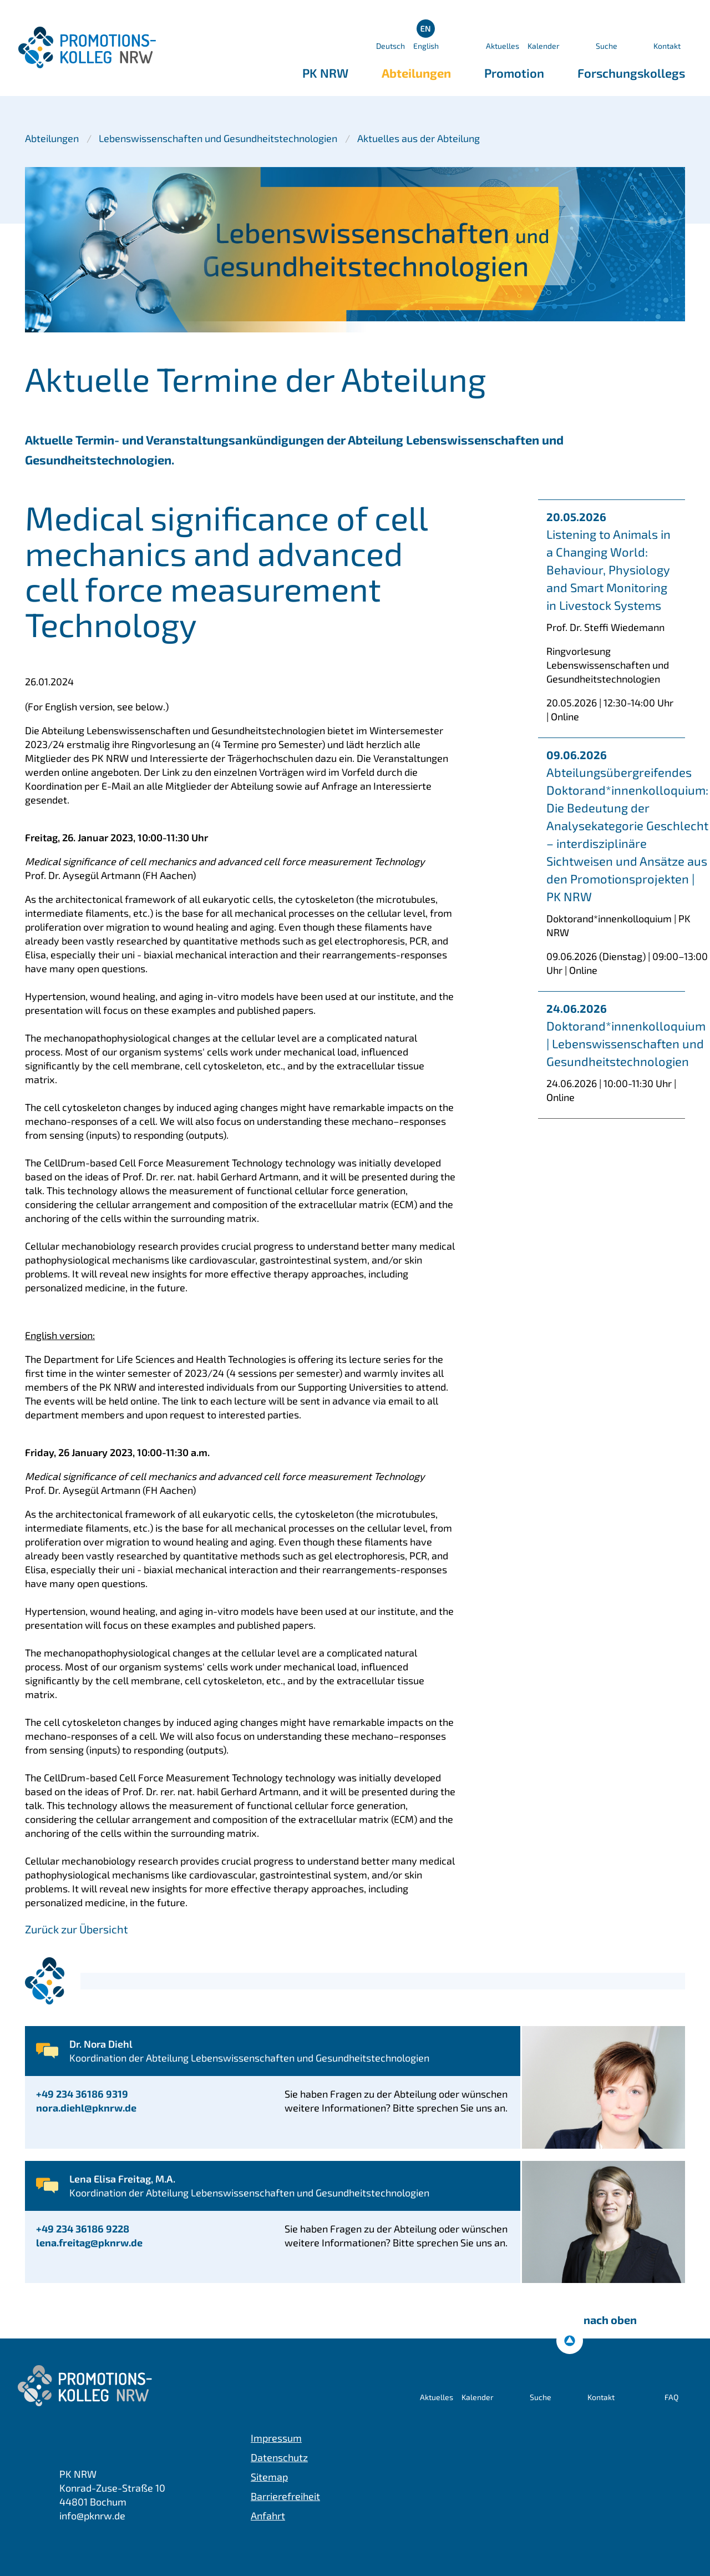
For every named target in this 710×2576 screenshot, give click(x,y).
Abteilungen (416, 72)
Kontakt (667, 45)
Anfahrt (268, 2515)
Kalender (544, 45)
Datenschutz (279, 2457)
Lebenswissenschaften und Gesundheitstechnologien (218, 138)
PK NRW (325, 72)
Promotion (514, 72)
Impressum (276, 2438)
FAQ (671, 2397)
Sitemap (269, 2477)
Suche (606, 45)
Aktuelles (502, 45)
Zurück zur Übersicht (76, 1929)
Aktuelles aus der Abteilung (418, 138)
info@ (92, 2515)
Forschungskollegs (631, 72)
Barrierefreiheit (285, 2496)
